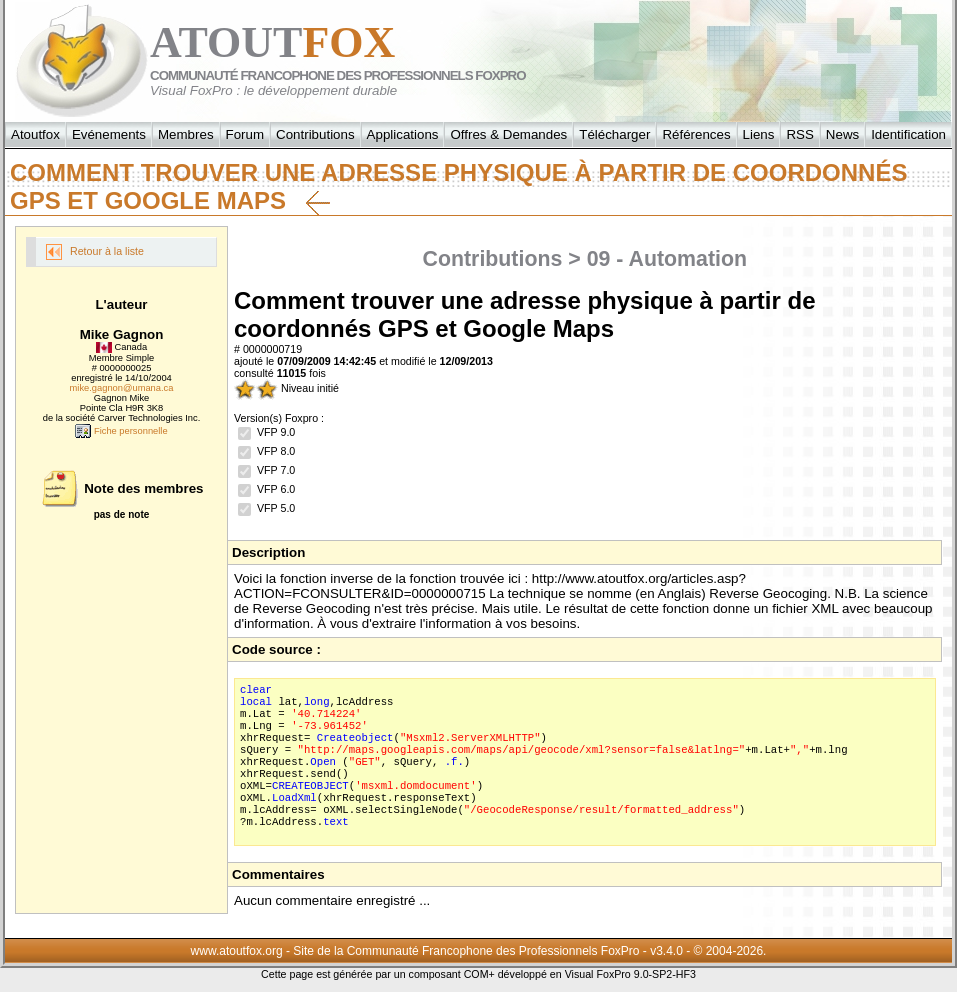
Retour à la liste (95, 252)
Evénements (109, 134)
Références (696, 134)
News (842, 134)
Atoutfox (35, 134)
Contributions (315, 134)
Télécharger (614, 134)
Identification (908, 134)
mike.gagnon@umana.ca (122, 388)
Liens (759, 134)
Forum (245, 134)
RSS (799, 134)
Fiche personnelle (121, 431)
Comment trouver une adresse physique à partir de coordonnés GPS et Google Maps (458, 187)
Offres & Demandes (508, 134)
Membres (186, 134)
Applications (403, 134)
